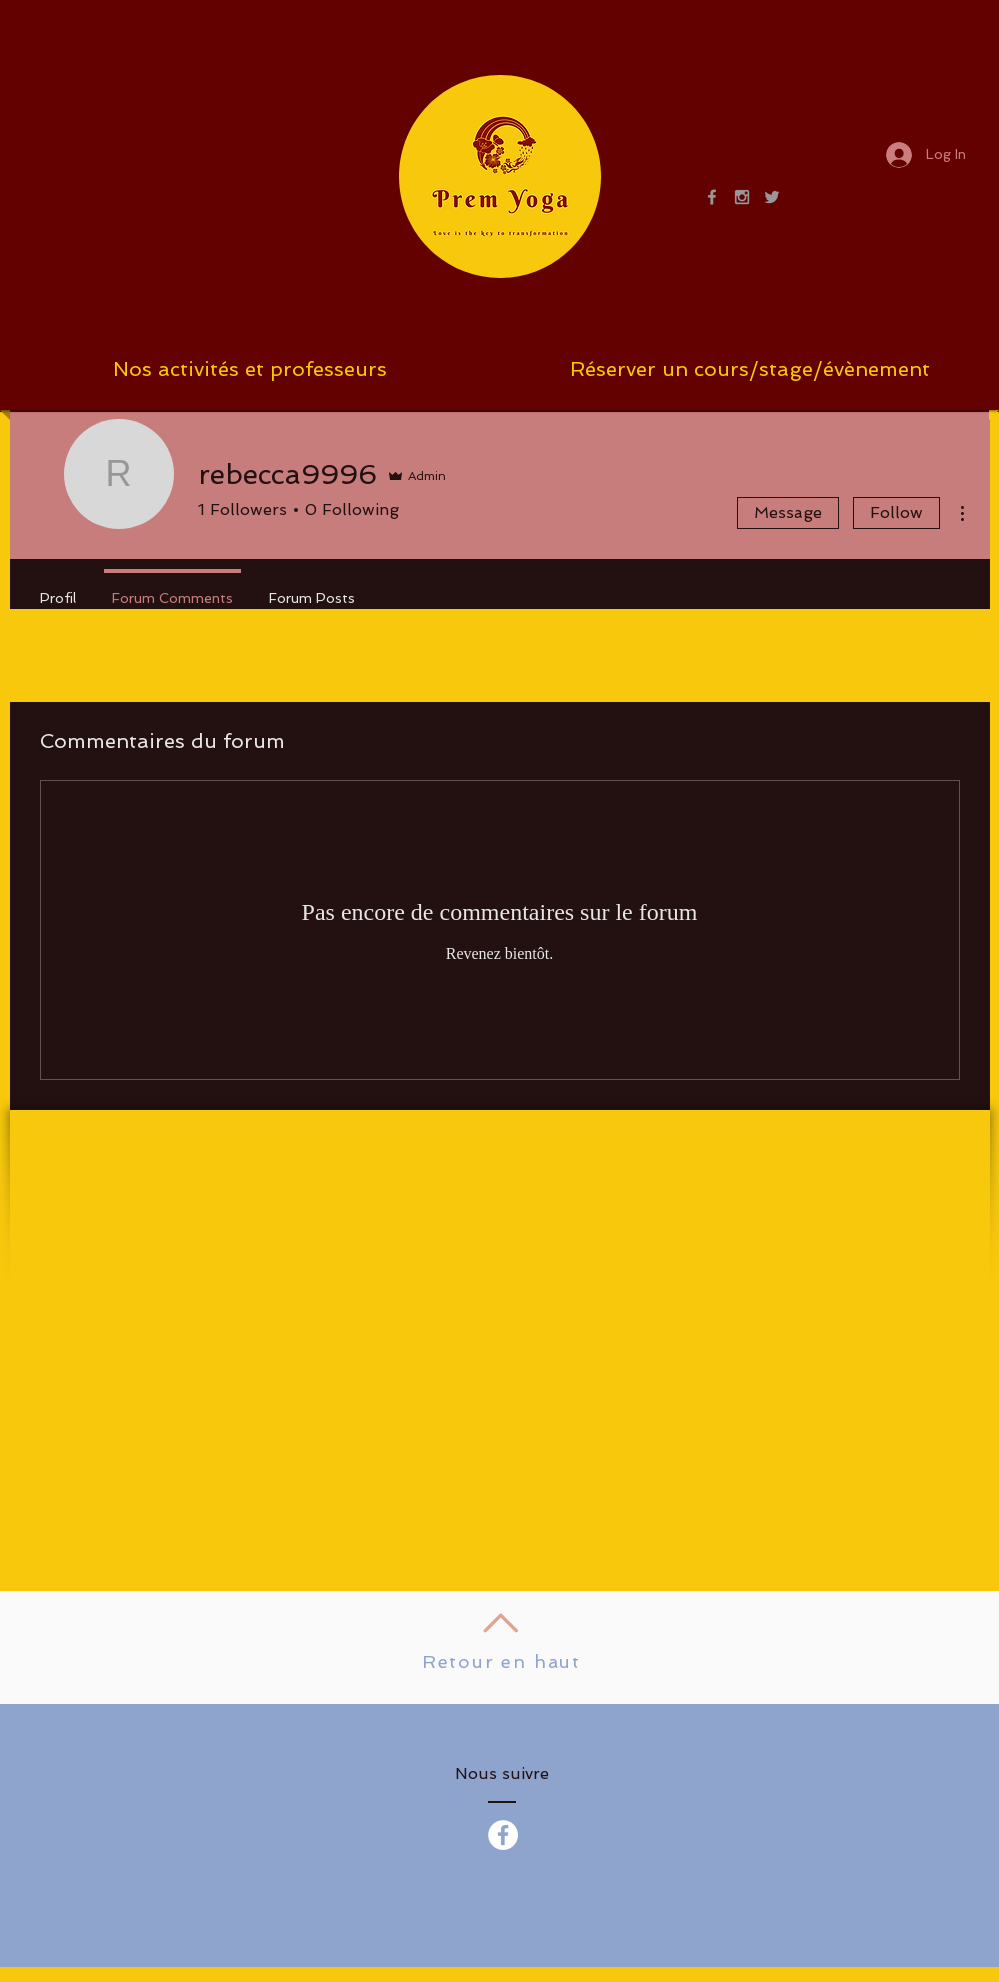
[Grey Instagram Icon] (742, 197)
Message (788, 512)
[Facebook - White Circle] (503, 1835)
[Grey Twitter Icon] (772, 197)
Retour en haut (501, 1661)
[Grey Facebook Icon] (712, 197)
